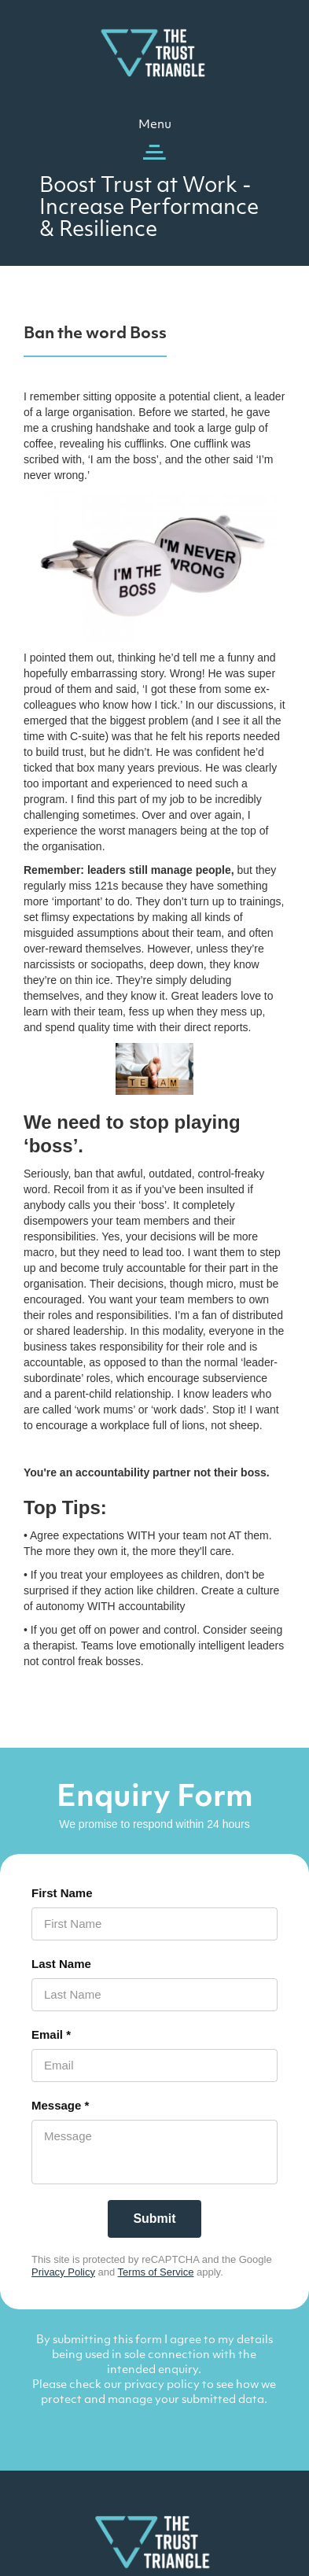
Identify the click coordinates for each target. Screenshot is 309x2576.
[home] (155, 52)
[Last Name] (154, 1995)
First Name (62, 1893)
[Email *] (154, 2065)
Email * (51, 2034)
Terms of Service (156, 2272)
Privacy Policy (63, 2272)
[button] (155, 140)
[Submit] (154, 2219)
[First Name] (154, 1924)
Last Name (61, 1963)
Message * (60, 2105)
